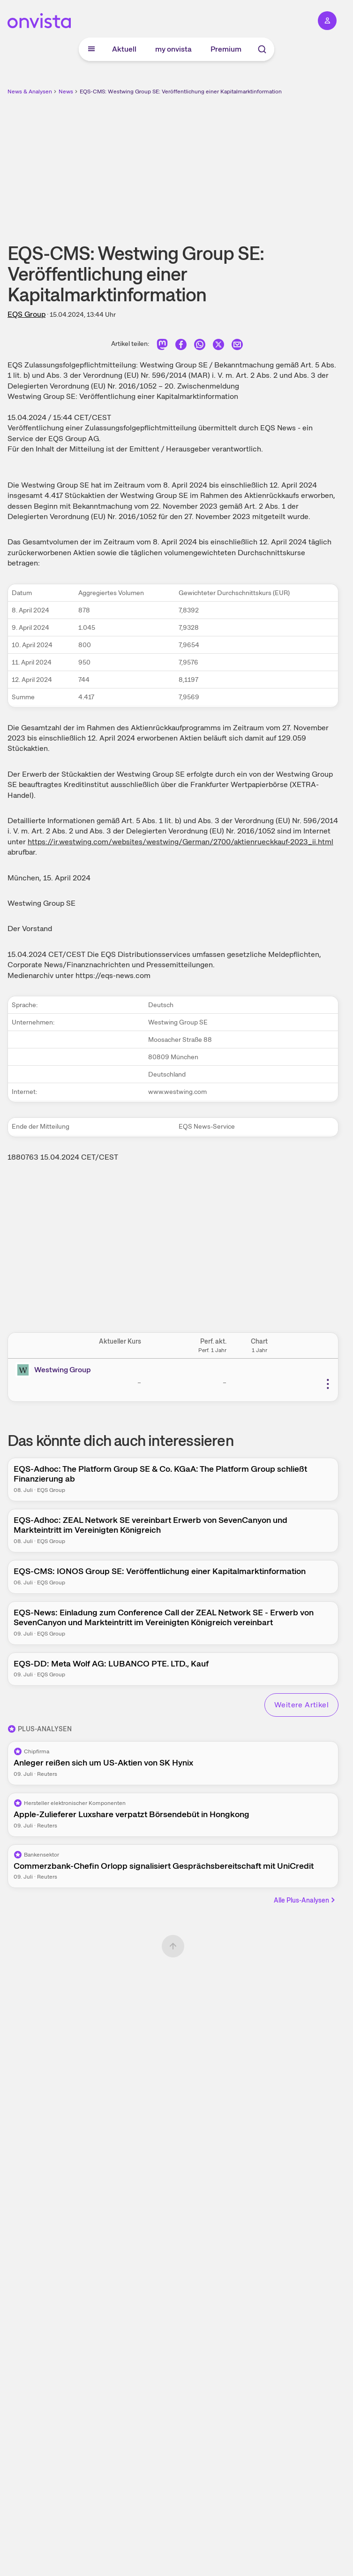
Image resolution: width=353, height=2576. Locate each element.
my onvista (173, 49)
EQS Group (26, 314)
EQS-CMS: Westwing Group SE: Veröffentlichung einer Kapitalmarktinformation (181, 91)
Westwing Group (62, 1370)
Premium (225, 49)
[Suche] (262, 49)
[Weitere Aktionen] (327, 1384)
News (66, 91)
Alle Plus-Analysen (305, 1900)
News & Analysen (30, 91)
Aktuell (124, 49)
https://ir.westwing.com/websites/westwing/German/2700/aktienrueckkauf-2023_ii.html (180, 842)
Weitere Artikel (301, 1705)
